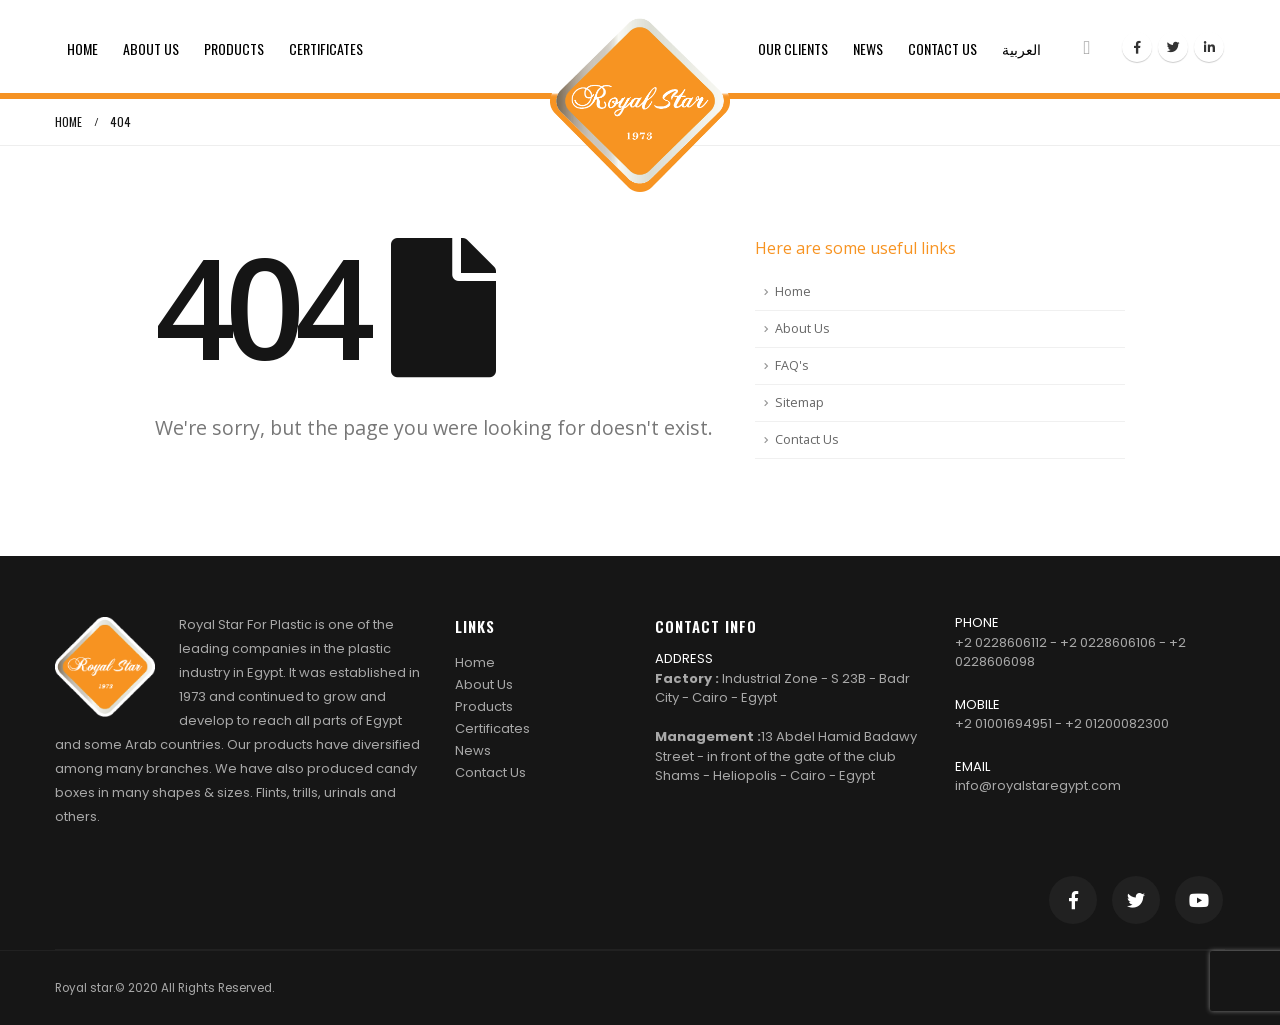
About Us (151, 48)
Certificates (326, 48)
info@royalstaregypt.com (1038, 785)
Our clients (793, 48)
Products (234, 48)
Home (82, 48)
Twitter (1136, 900)
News (868, 48)
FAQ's (792, 365)
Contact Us (942, 48)
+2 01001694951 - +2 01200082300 (1062, 723)
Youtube (1199, 900)
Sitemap (799, 402)
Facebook (1073, 900)
